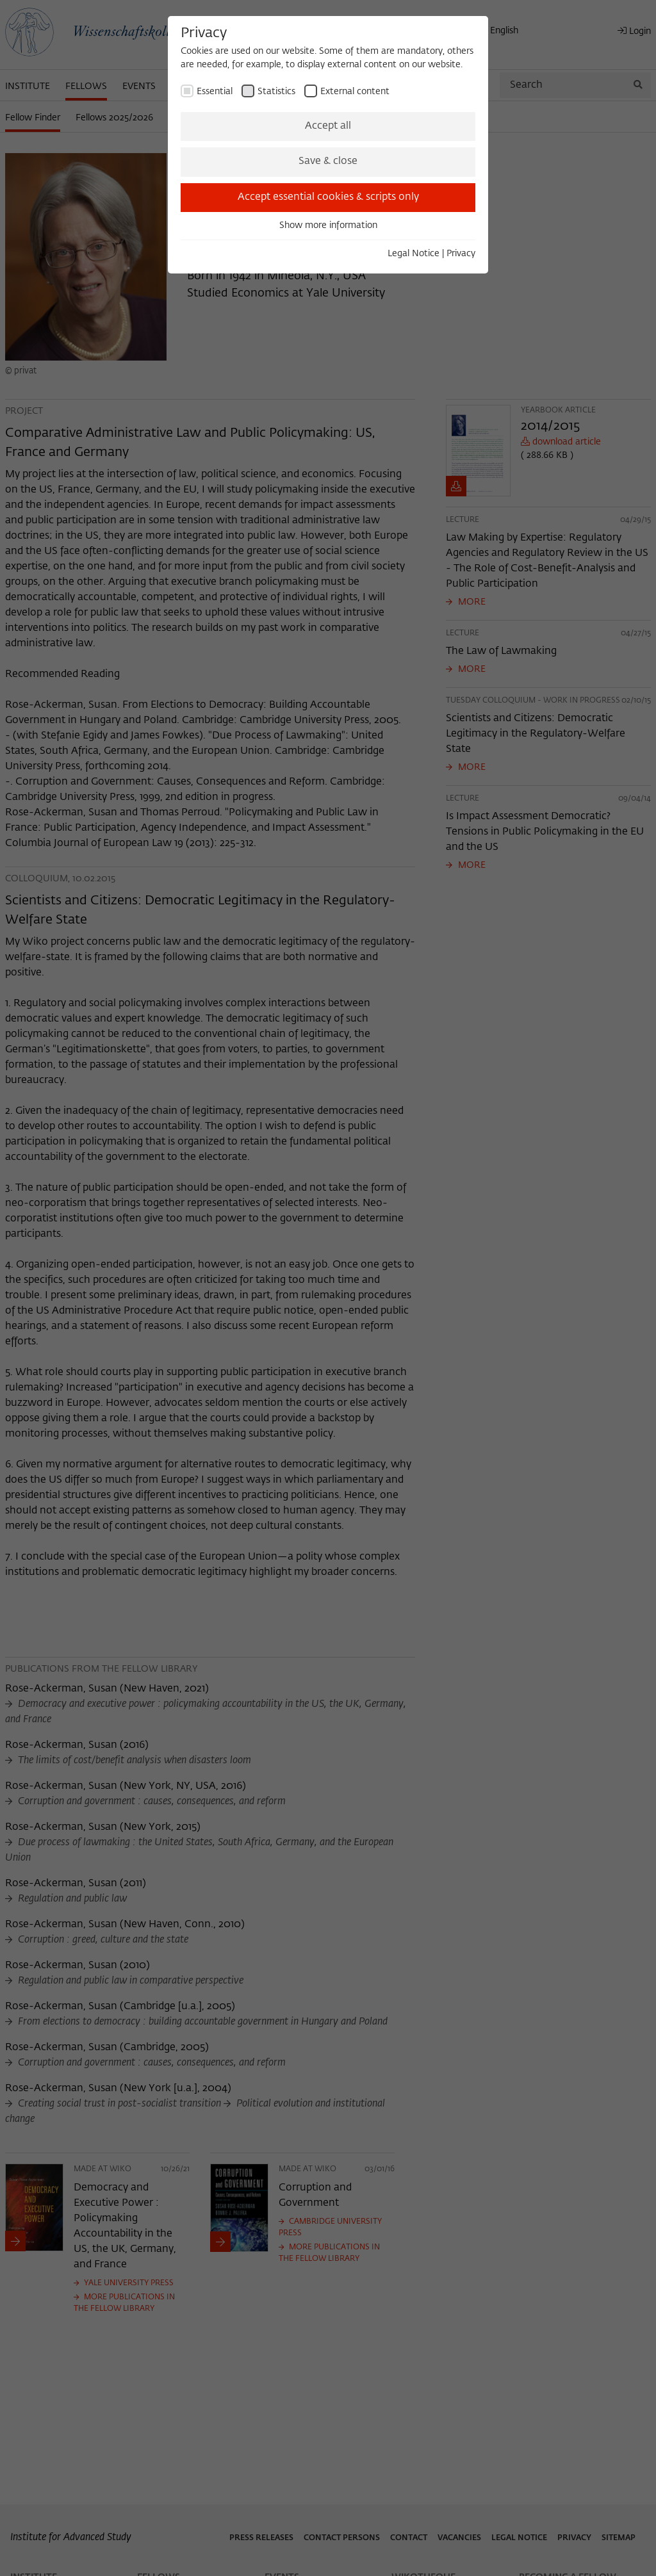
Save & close (328, 161)
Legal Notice (413, 253)
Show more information (328, 225)
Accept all (328, 126)
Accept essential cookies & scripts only (328, 197)
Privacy (461, 253)
